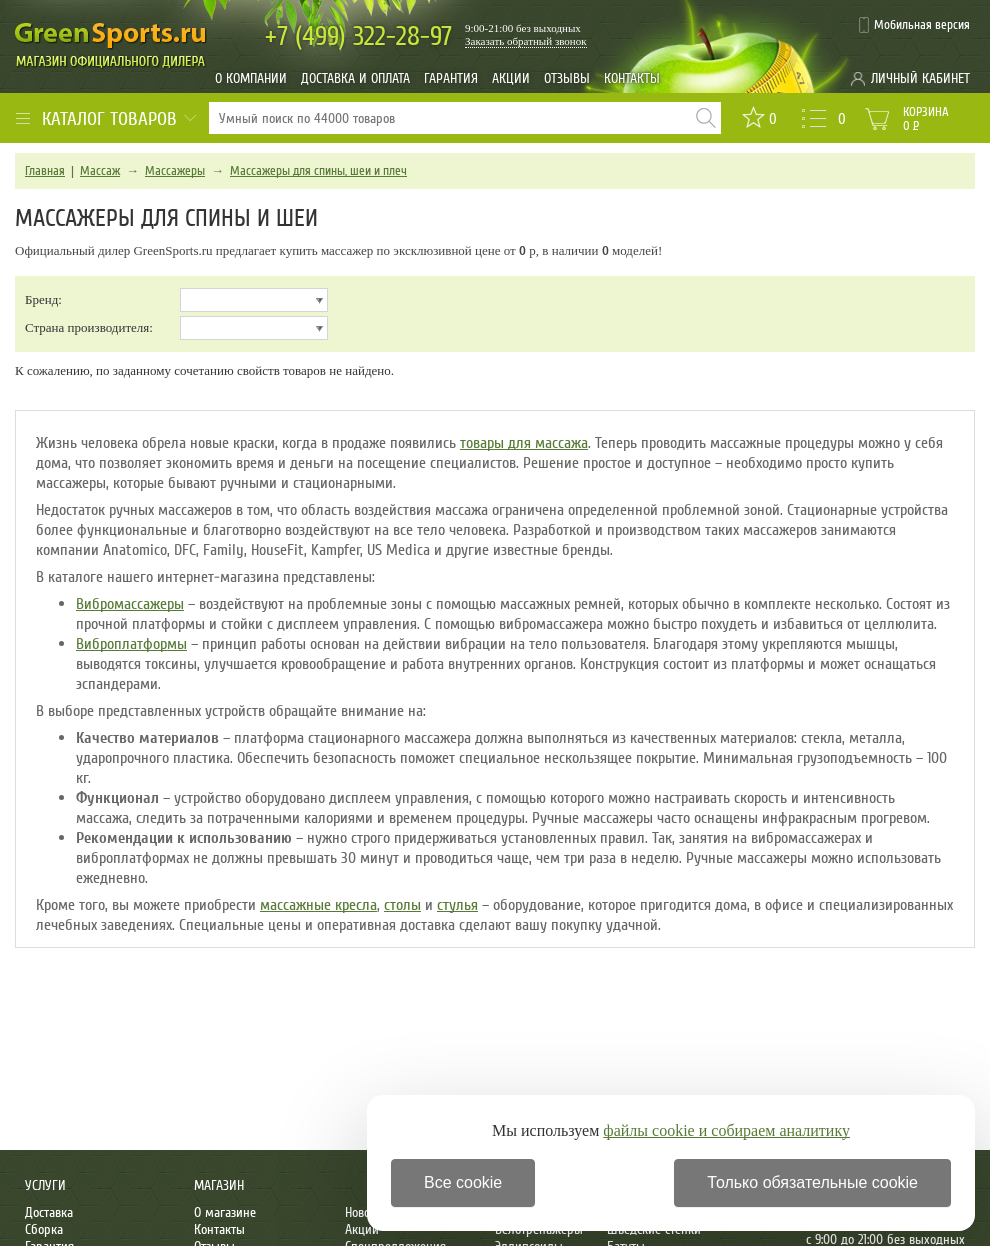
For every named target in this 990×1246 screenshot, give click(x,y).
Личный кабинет (920, 78)
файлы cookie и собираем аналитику (726, 1130)
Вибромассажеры (130, 604)
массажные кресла (318, 905)
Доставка (49, 1212)
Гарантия (451, 78)
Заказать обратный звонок (526, 41)
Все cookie (463, 1182)
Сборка (44, 1229)
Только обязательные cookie (812, 1182)
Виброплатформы (131, 644)
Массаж (100, 171)
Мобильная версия (922, 25)
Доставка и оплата (355, 78)
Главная (45, 171)
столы (402, 905)
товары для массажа (524, 443)
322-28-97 (358, 36)
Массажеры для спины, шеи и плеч (318, 171)
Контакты (632, 78)
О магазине (225, 1212)
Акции (511, 78)
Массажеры (175, 171)
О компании (251, 78)
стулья (457, 905)
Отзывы (567, 78)
